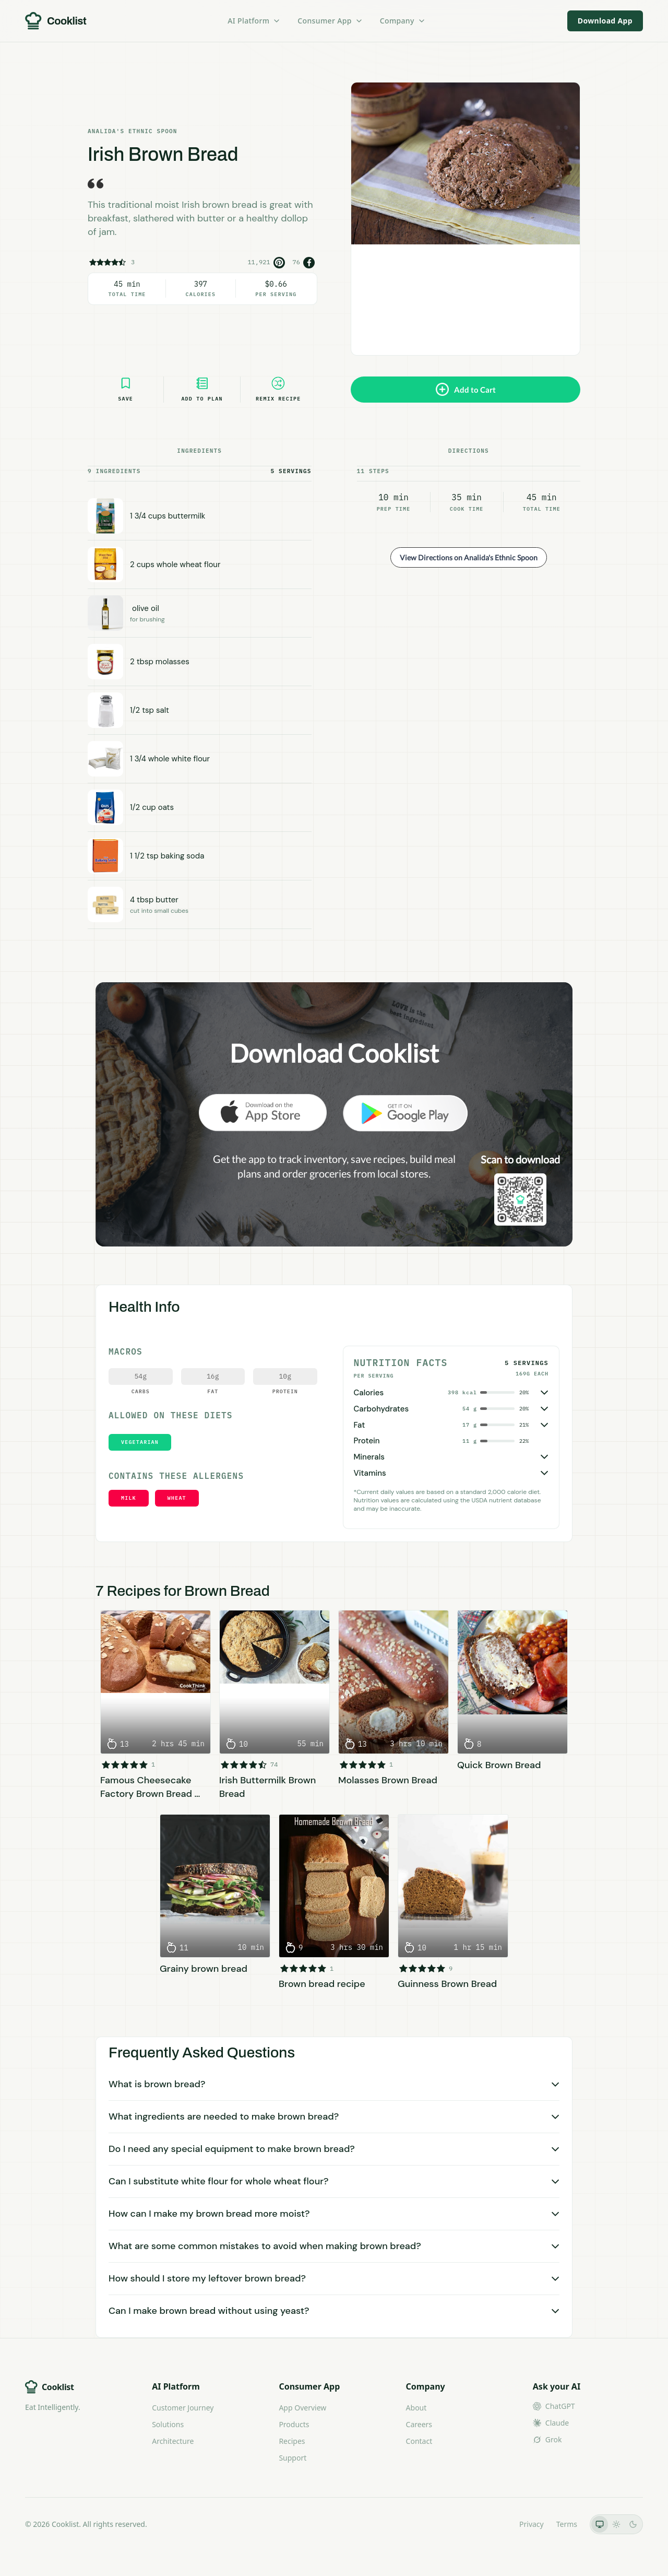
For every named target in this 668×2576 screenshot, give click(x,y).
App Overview (302, 2408)
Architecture (173, 2441)
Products (294, 2424)
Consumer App (330, 21)
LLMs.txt (492, 2524)
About (416, 2408)
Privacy (531, 2524)
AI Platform (254, 21)
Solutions (168, 2424)
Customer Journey (182, 2408)
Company (403, 21)
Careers (419, 2424)
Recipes (292, 2441)
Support (292, 2458)
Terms (566, 2524)
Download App (605, 21)
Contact (419, 2441)
